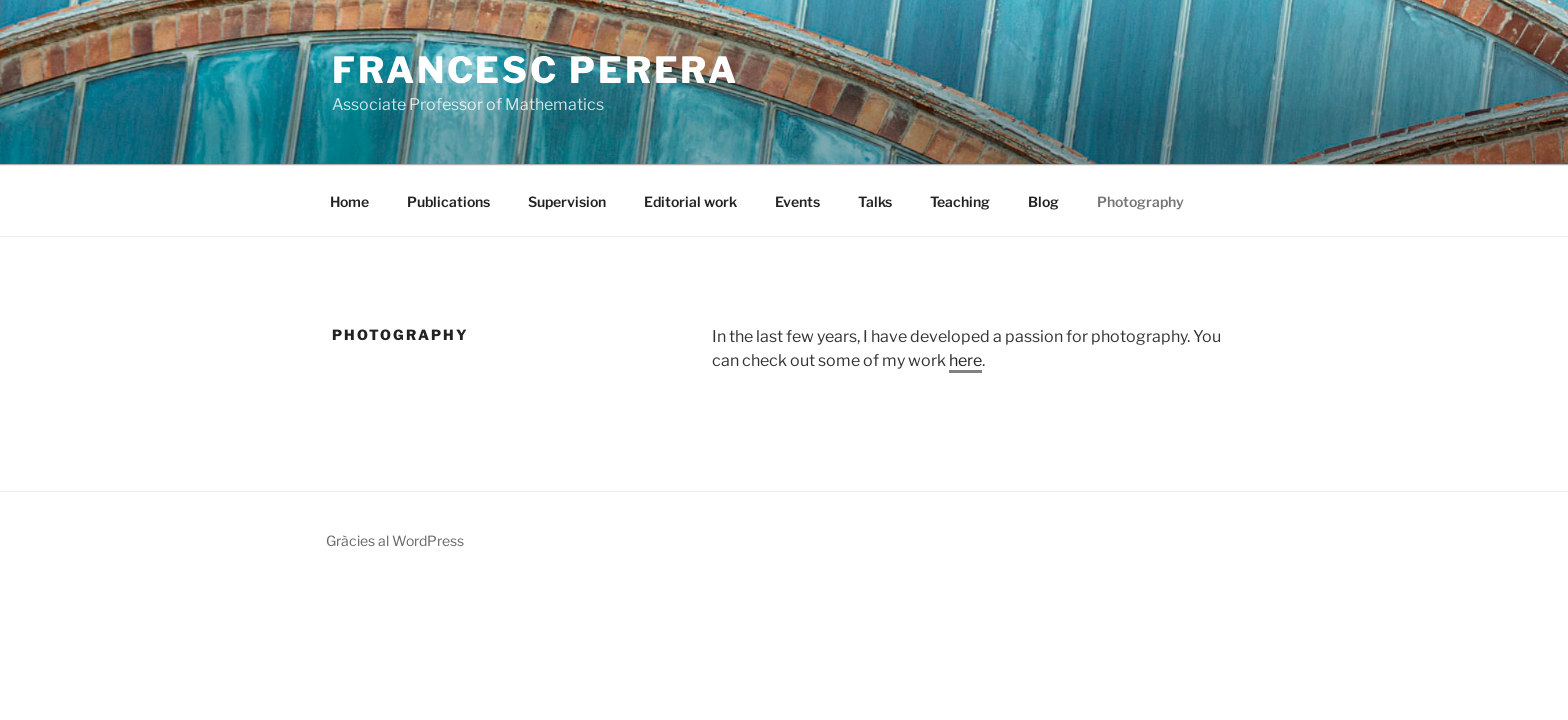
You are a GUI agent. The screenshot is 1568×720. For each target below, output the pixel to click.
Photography (1140, 201)
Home (349, 201)
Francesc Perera (535, 70)
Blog (1043, 201)
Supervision (567, 201)
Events (797, 201)
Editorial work (690, 201)
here (965, 360)
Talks (875, 201)
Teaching (960, 201)
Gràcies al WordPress (395, 540)
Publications (448, 201)
